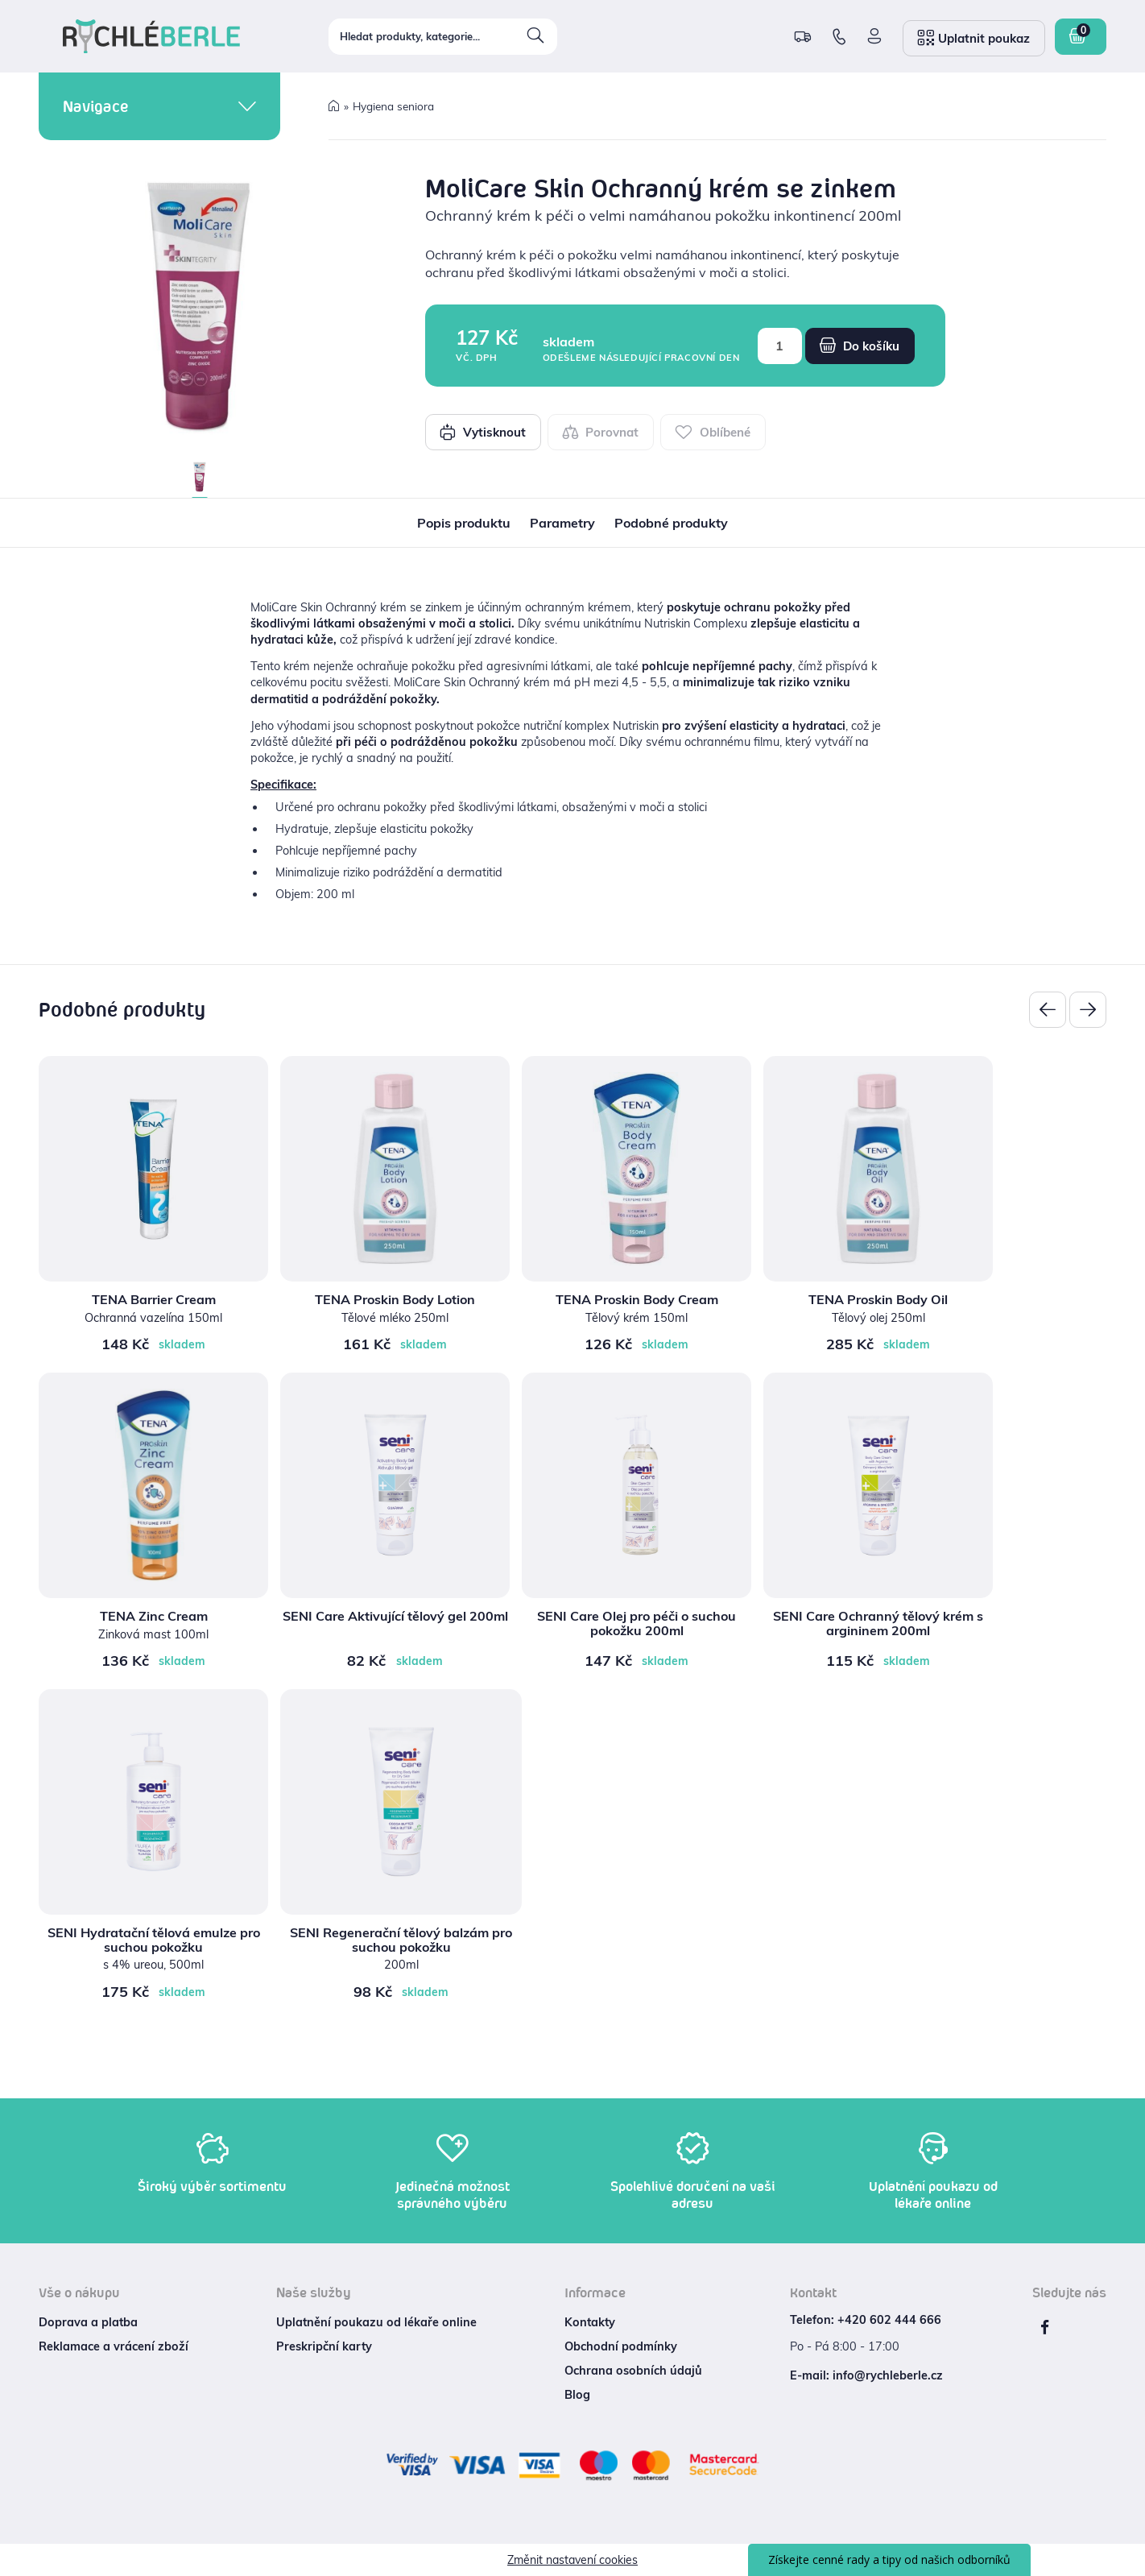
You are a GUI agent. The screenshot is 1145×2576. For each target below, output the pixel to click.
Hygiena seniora (393, 106)
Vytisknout (483, 432)
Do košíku (859, 346)
